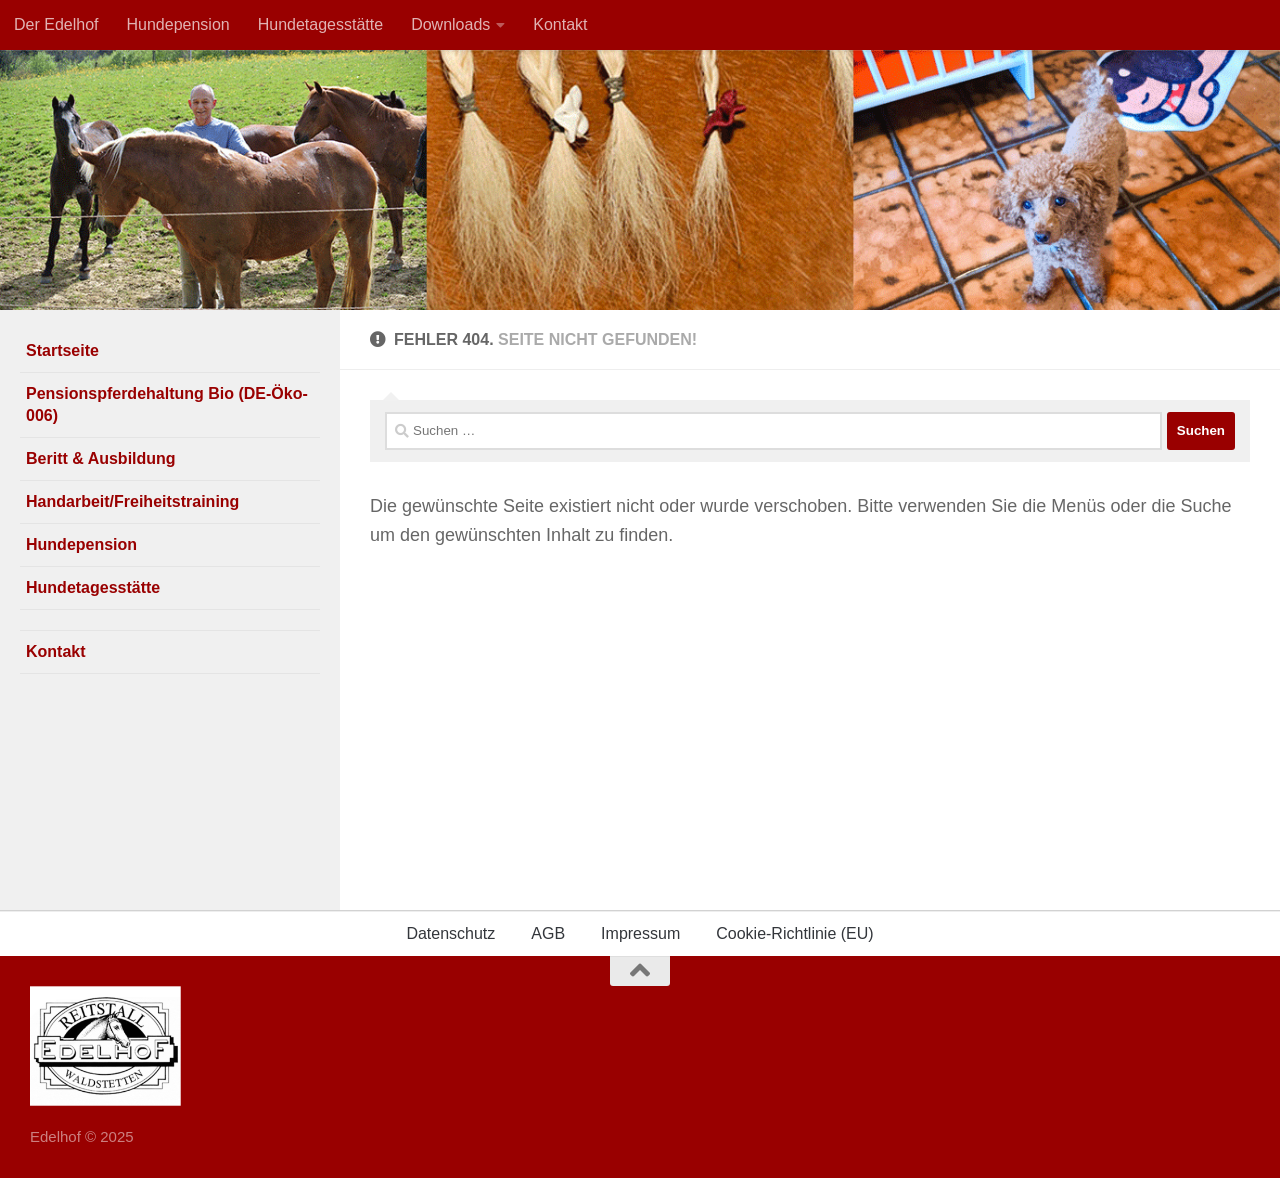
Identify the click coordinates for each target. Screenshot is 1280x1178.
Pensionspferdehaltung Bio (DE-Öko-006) (167, 404)
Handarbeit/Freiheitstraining (132, 501)
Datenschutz (450, 933)
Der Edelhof (56, 24)
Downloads (450, 24)
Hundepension (178, 24)
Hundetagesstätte (320, 24)
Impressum (640, 933)
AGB (548, 933)
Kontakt (560, 24)
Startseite (62, 350)
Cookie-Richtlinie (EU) (794, 933)
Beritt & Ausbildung (101, 458)
